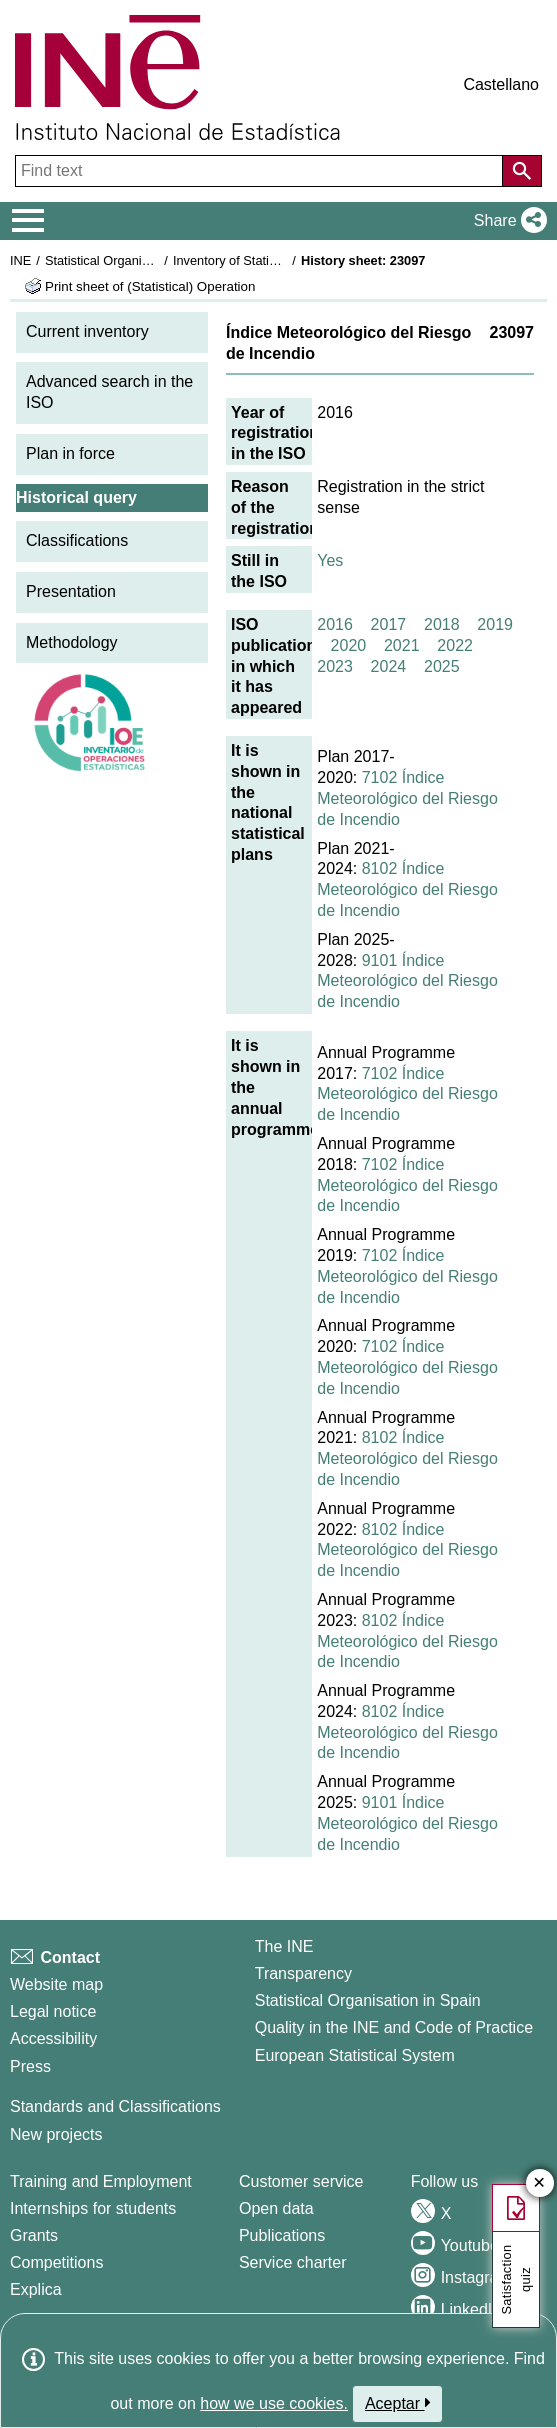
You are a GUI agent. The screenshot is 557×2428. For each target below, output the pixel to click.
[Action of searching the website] (522, 171)
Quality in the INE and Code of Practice (394, 2027)
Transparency (303, 1973)
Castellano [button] (501, 84)
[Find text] (261, 171)
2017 (389, 624)
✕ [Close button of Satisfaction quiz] (539, 2183)
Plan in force (70, 453)
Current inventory (87, 331)
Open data (276, 2208)
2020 (349, 645)
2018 (442, 624)
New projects (56, 2134)
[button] (506, 221)
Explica (36, 2289)
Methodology (72, 642)
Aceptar (397, 2403)
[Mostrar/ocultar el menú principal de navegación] (28, 221)
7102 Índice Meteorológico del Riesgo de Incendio (407, 798)
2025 (442, 666)
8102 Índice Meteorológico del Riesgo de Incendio (407, 889)
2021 (402, 645)
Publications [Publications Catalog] (282, 2235)
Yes (330, 560)
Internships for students (93, 2208)
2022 (455, 645)
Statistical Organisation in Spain (135, 260)
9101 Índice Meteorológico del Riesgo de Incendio (407, 981)
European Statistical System (355, 2055)
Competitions (56, 2262)
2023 (335, 666)
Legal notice (53, 2011)
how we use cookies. (274, 2403)
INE (20, 260)
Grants (34, 2235)
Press (30, 2066)
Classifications (77, 540)
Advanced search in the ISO (109, 392)
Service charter (293, 2262)
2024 (389, 666)
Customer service (301, 2181)
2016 (335, 624)
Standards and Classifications (115, 2106)
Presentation (71, 591)
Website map (56, 1984)
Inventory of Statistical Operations (268, 260)
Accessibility (53, 2038)
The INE (284, 1946)
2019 (495, 624)
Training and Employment (101, 2181)
